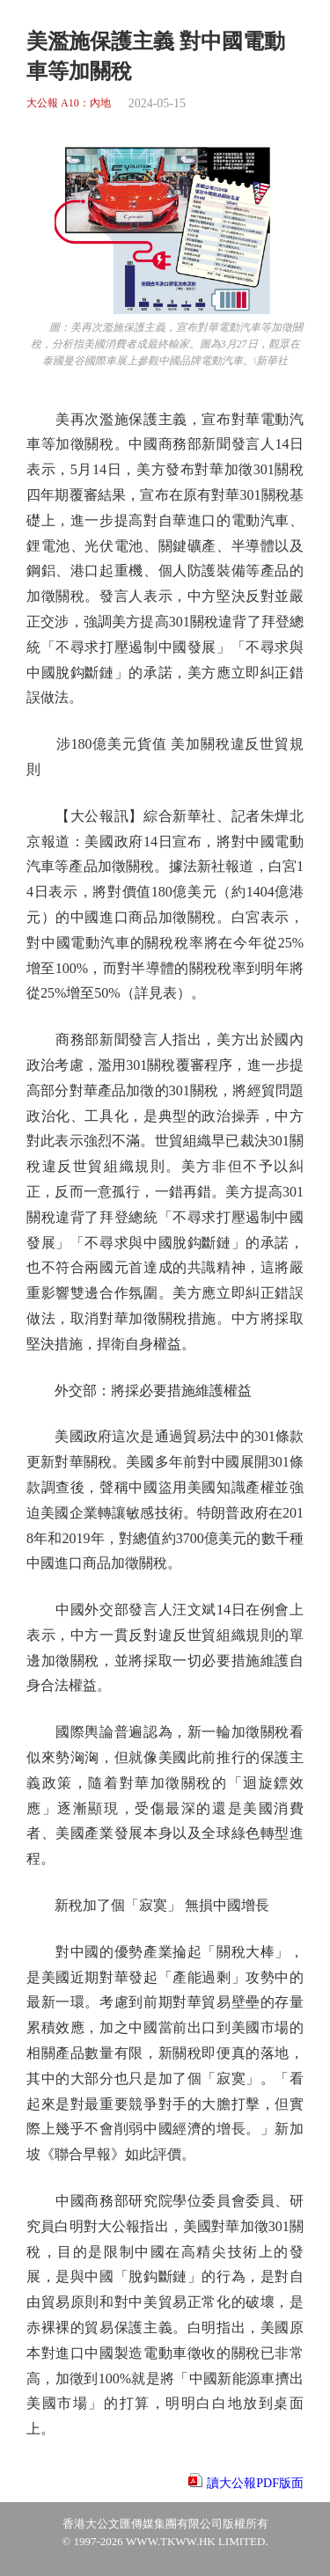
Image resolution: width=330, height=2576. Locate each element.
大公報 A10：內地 (68, 103)
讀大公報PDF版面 (255, 2483)
